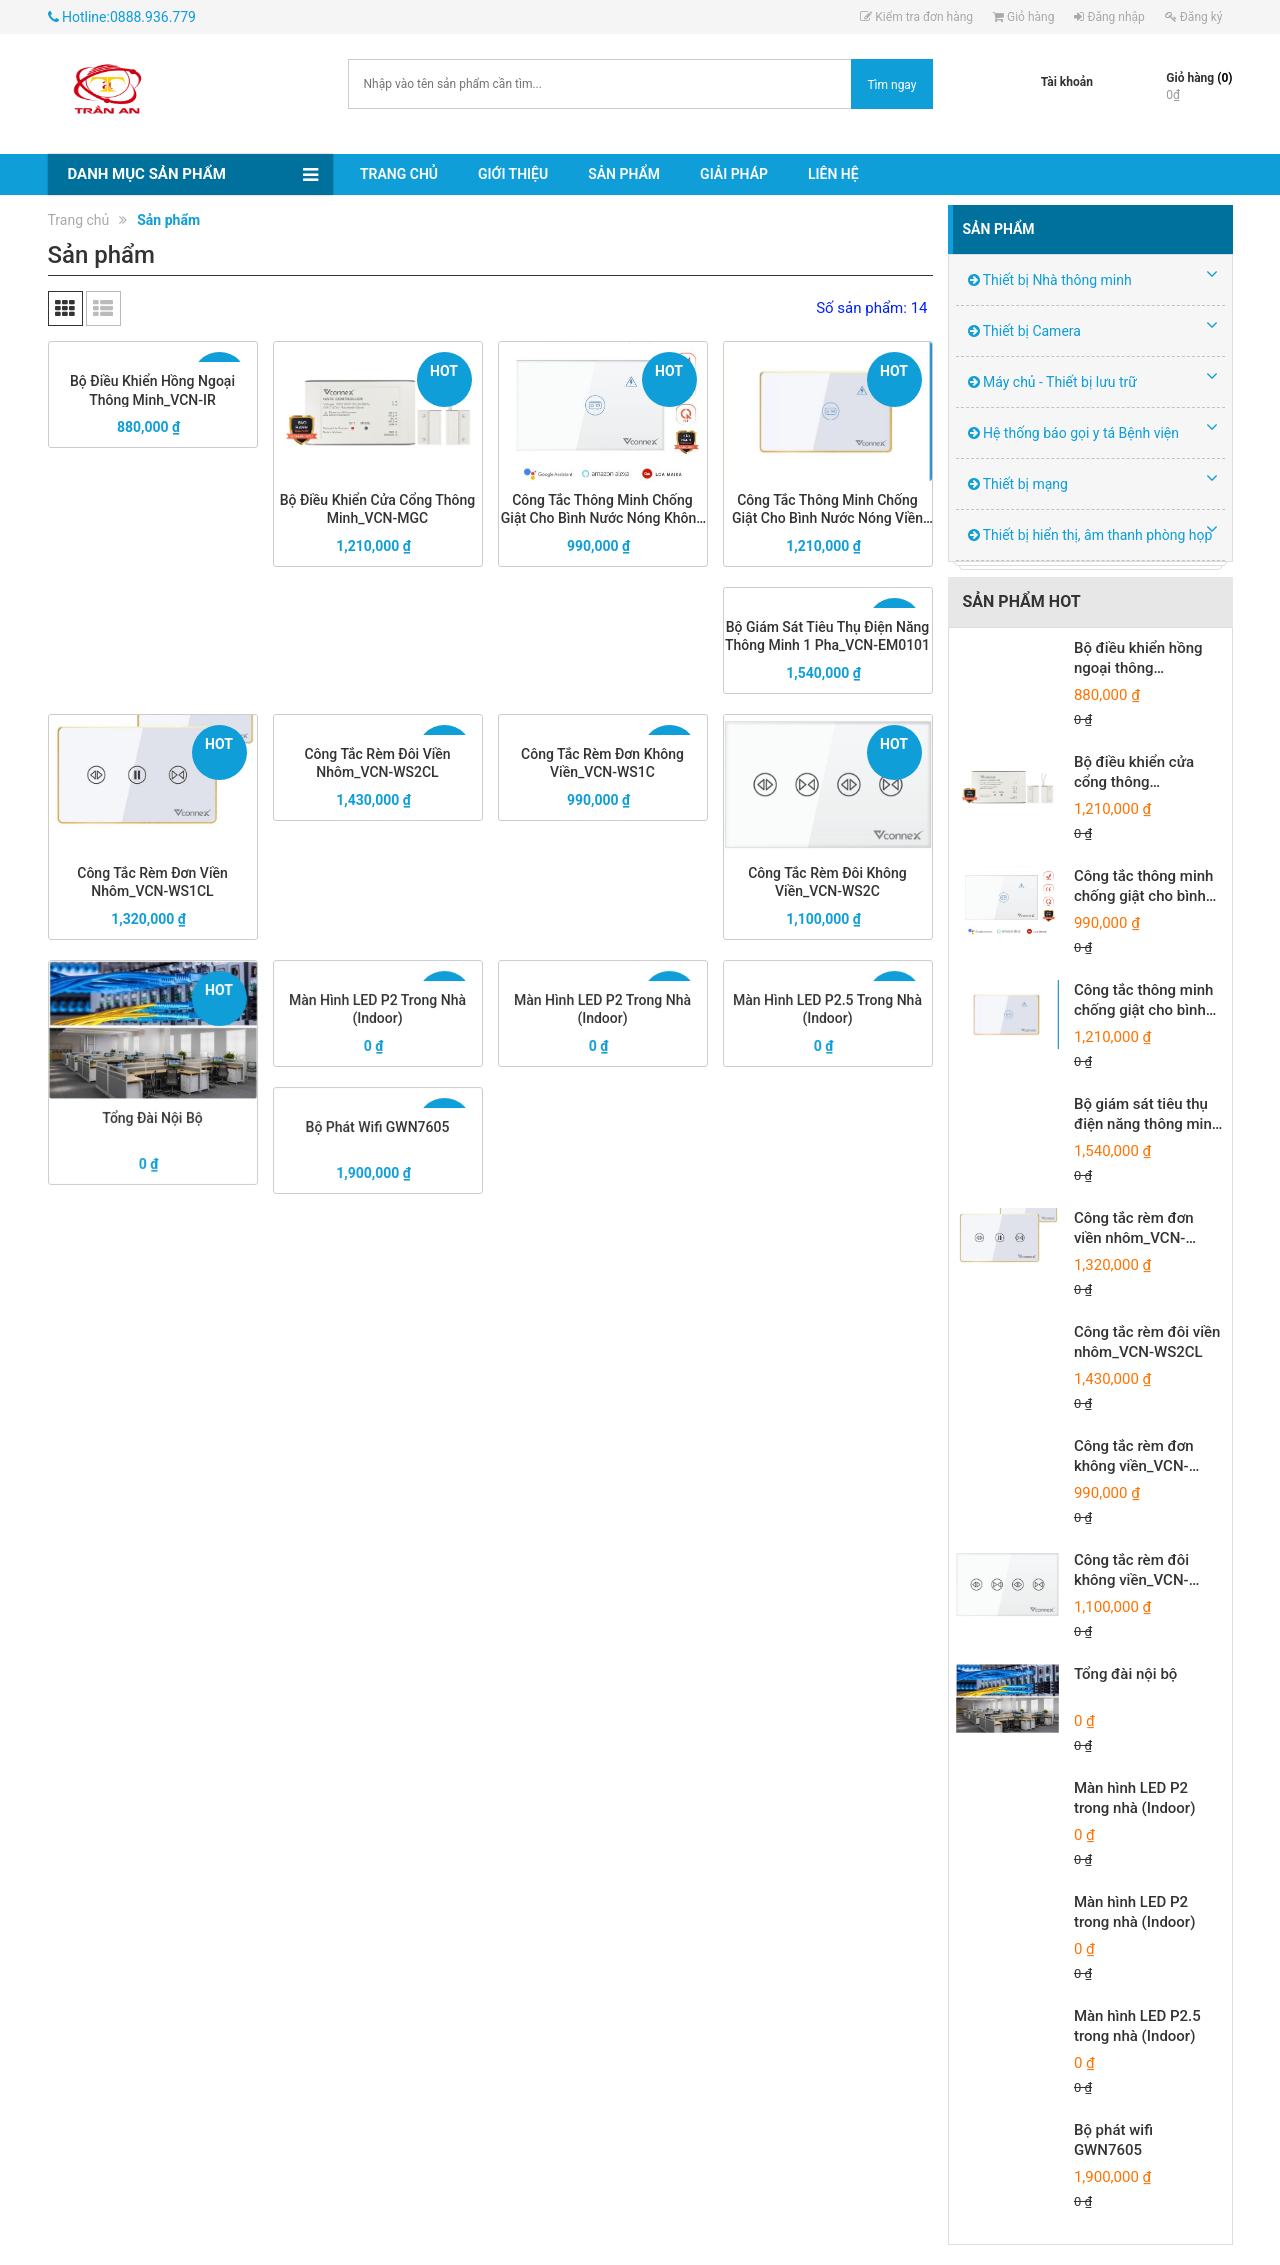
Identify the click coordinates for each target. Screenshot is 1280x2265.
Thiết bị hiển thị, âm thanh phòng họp (1090, 535)
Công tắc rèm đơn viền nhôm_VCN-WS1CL (152, 876)
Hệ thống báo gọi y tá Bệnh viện (1074, 433)
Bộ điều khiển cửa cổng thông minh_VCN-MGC (377, 504)
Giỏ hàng (1023, 17)
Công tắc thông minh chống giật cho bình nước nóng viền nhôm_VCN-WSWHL (827, 504)
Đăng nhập (1109, 17)
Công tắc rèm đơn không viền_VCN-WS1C (602, 765)
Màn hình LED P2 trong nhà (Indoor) (377, 1014)
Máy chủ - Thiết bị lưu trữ (1053, 382)
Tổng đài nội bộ (152, 1104)
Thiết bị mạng (1018, 484)
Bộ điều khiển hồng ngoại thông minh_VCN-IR (153, 392)
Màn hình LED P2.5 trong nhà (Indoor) (827, 1014)
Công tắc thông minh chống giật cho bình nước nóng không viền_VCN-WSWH (603, 504)
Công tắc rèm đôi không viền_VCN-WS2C (827, 876)
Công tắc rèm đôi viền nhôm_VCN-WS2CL (378, 765)
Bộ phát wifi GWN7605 (378, 1136)
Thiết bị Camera (1024, 331)
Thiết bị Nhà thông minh (1050, 280)
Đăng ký (1194, 17)
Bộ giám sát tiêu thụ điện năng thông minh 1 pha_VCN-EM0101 (827, 638)
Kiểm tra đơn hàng (916, 17)
